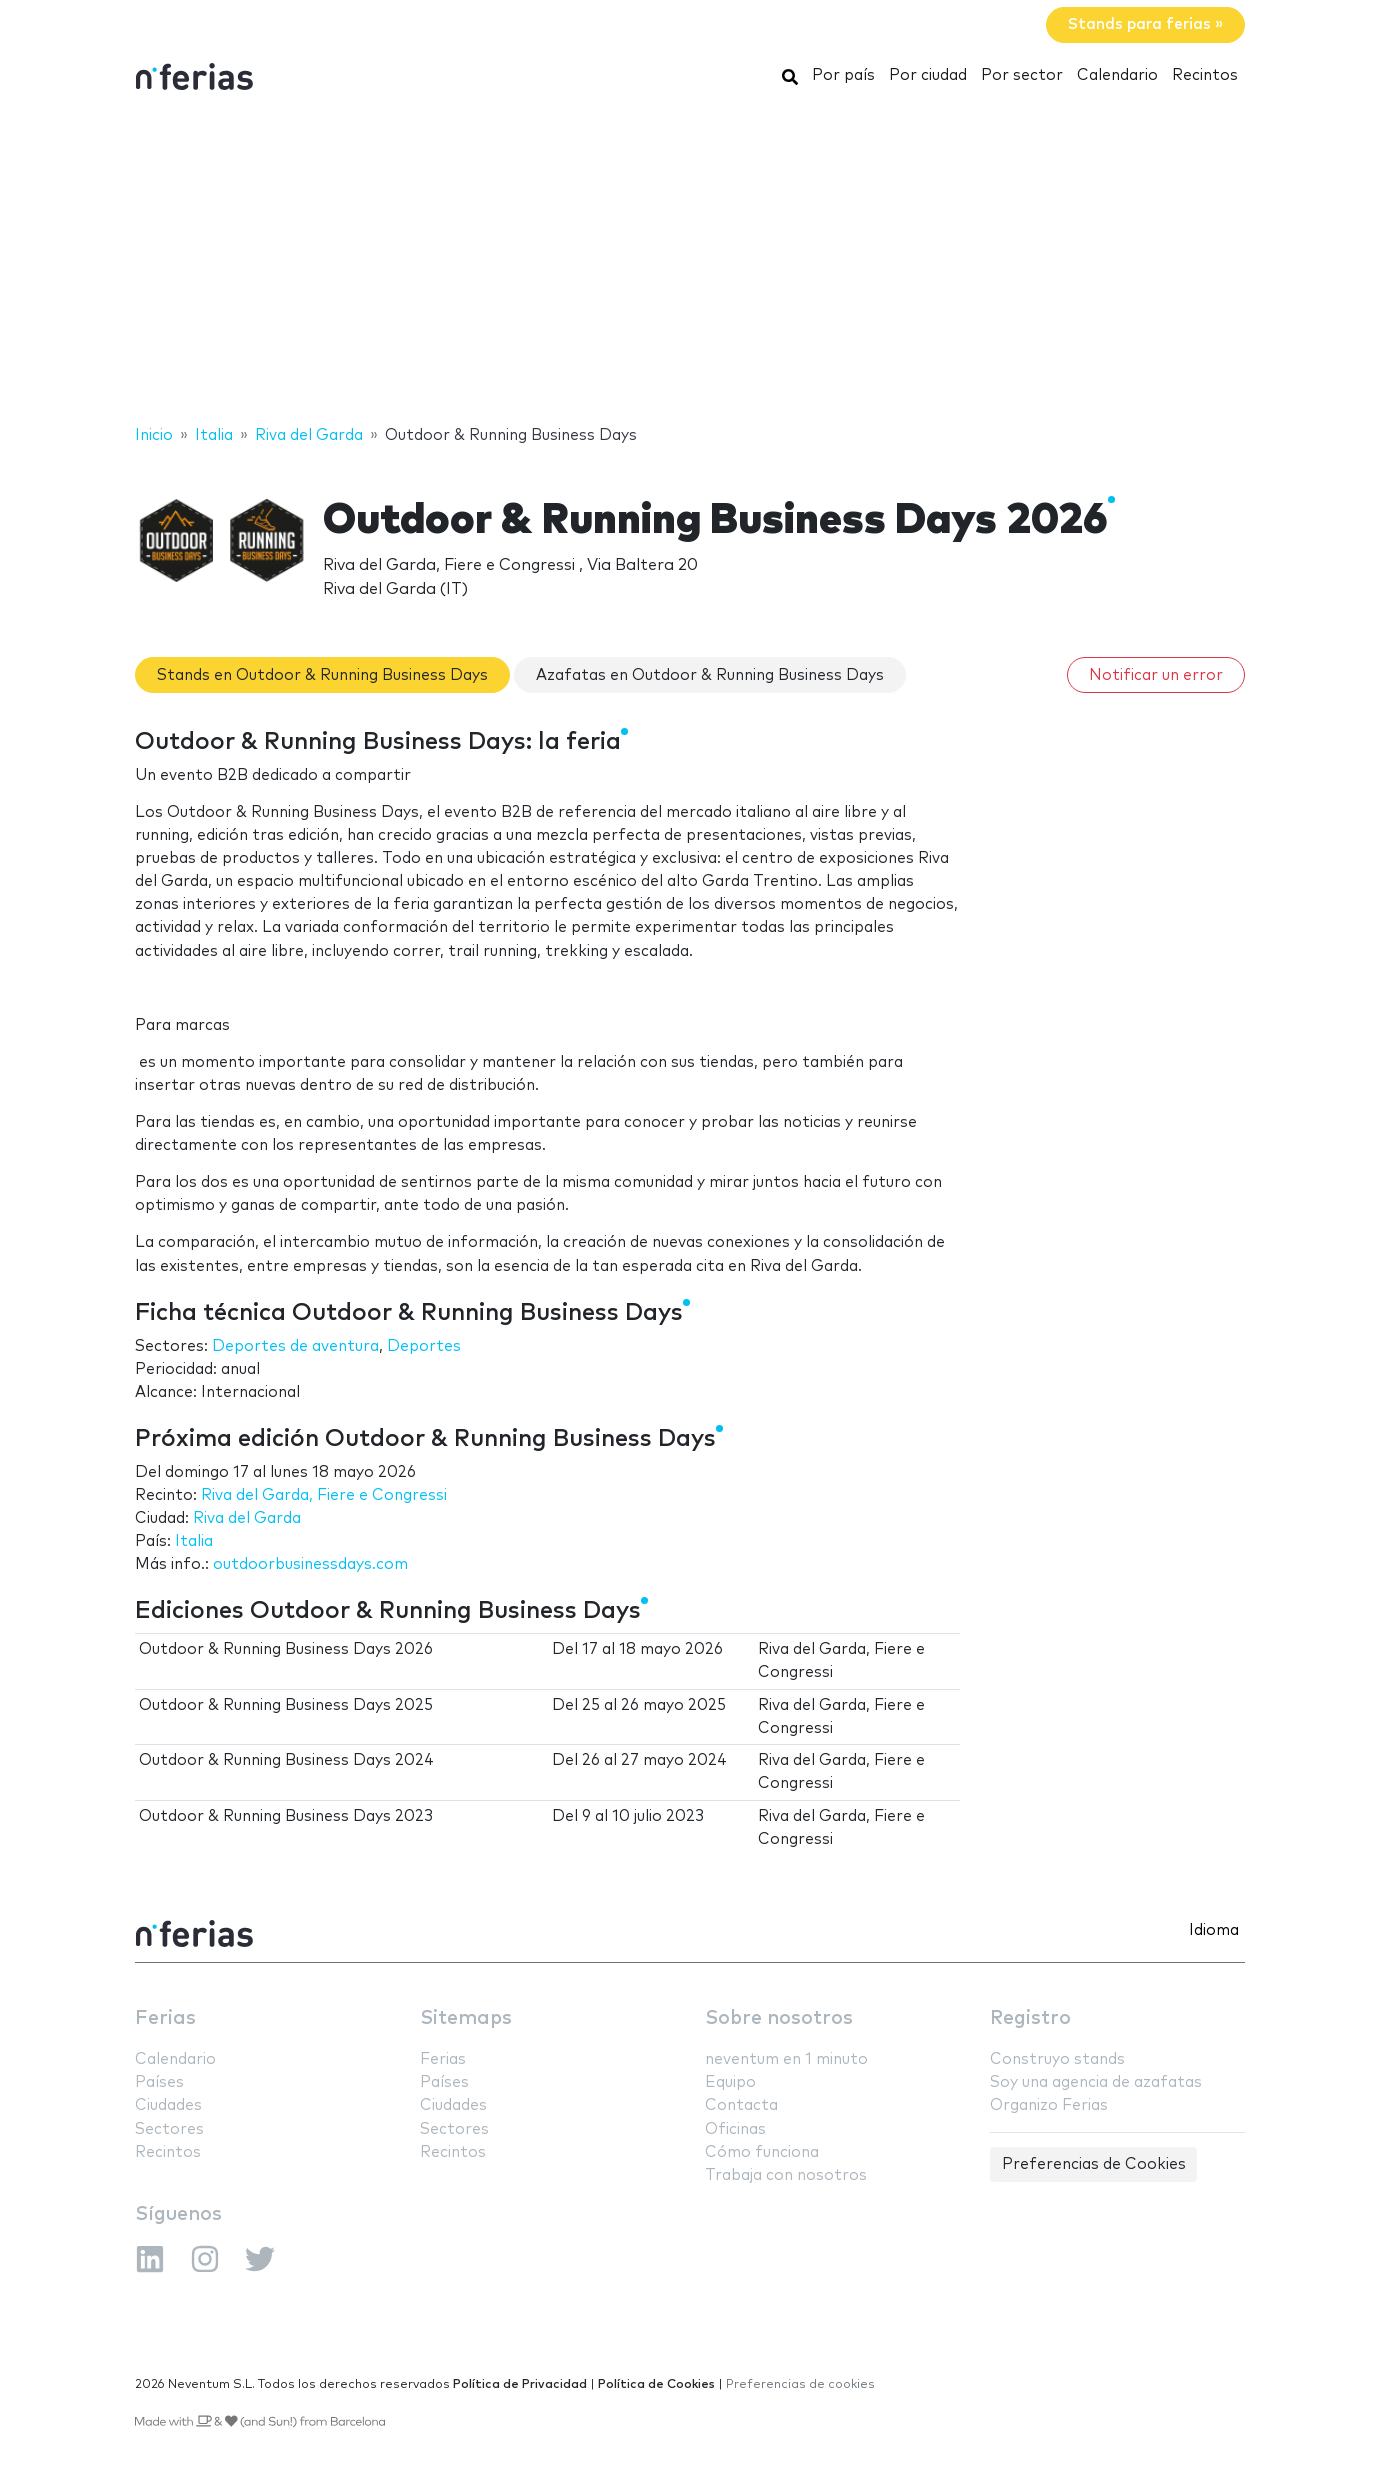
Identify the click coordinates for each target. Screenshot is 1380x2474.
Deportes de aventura (295, 1346)
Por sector (1022, 75)
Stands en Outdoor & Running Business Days (322, 675)
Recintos (1205, 75)
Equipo (730, 2082)
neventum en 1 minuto (786, 2059)
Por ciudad (928, 75)
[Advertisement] (690, 263)
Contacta (741, 2105)
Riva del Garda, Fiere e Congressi (324, 1495)
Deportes (424, 1346)
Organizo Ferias (1049, 2105)
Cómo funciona (762, 2152)
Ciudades (168, 2105)
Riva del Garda (247, 1518)
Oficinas (735, 2129)
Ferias (165, 2018)
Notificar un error (1156, 675)
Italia (194, 1541)
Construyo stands (1057, 2059)
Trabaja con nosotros (786, 2175)
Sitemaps (466, 2018)
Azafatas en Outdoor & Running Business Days (710, 675)
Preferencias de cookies (800, 2384)
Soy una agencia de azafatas (1096, 2082)
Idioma (1214, 1930)
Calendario (1117, 75)
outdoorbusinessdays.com (310, 1564)
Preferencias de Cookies (1094, 2164)
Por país (843, 75)
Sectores (169, 2129)
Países (159, 2082)
